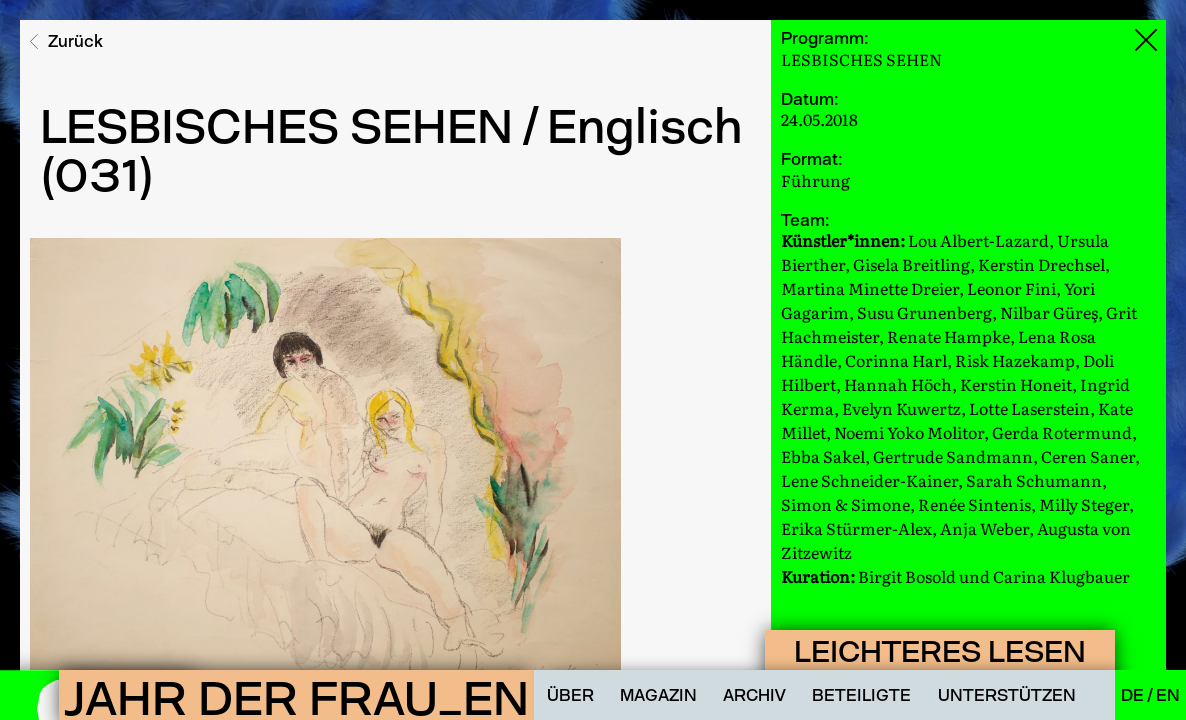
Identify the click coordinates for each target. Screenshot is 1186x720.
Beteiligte (861, 695)
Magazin (658, 695)
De (1134, 695)
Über (570, 695)
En (1168, 695)
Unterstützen (1007, 695)
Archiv (754, 695)
